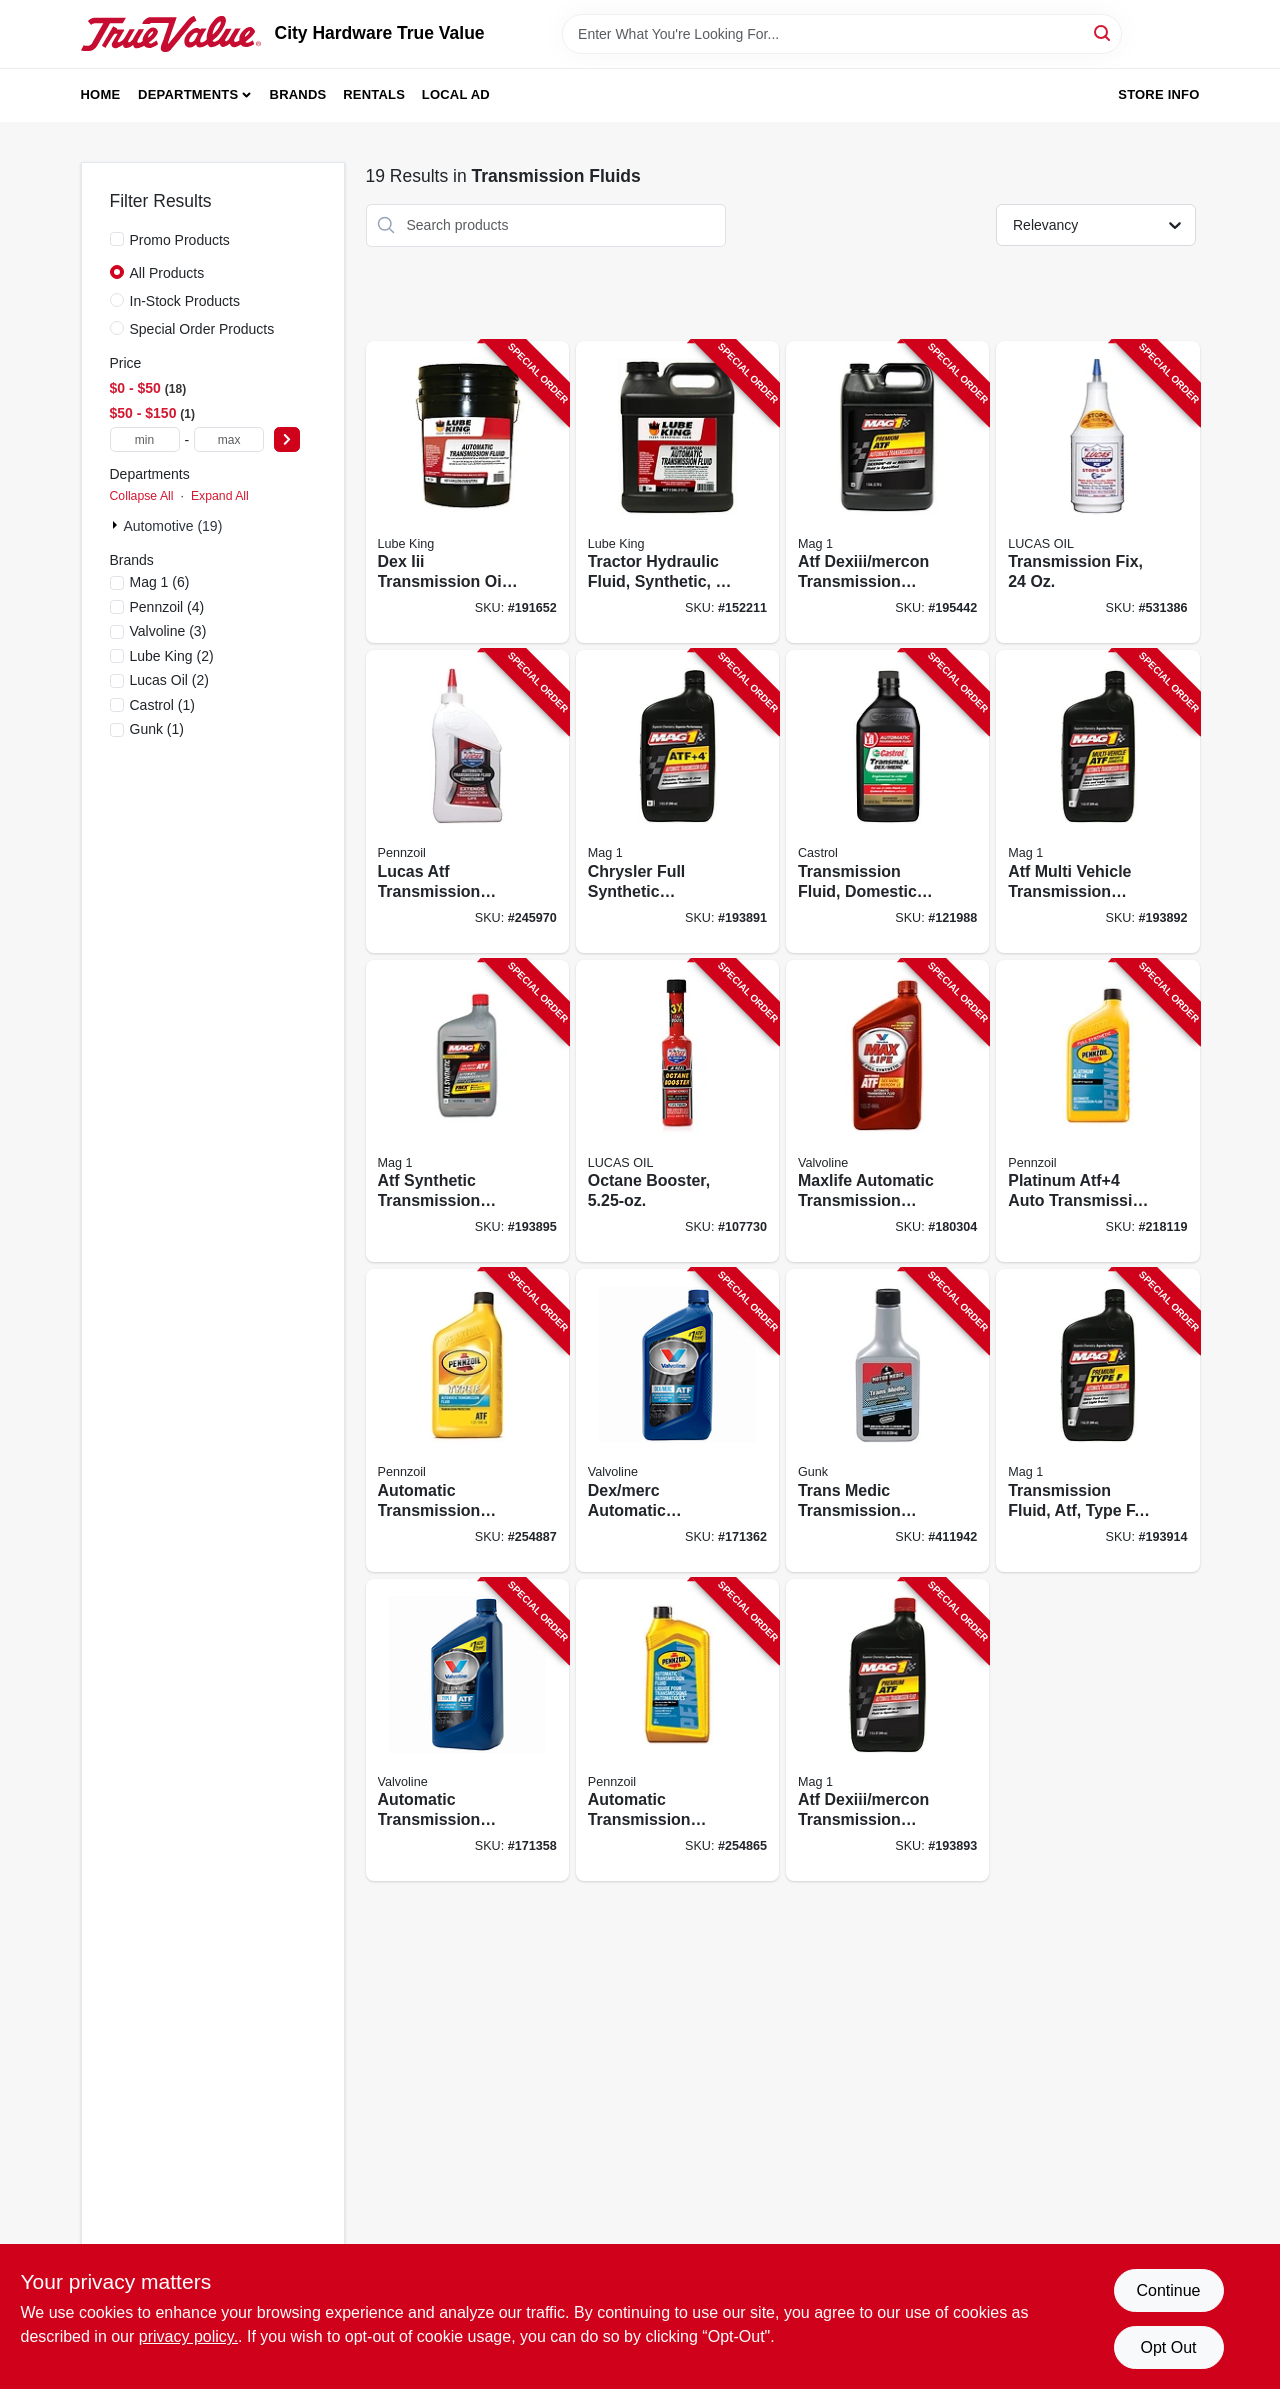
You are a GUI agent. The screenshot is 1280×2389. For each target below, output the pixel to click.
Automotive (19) (173, 526)
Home (101, 94)
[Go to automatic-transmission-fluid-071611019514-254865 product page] (677, 1730)
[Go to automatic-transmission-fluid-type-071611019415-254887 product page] (467, 1420)
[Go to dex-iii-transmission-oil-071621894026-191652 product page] (467, 492)
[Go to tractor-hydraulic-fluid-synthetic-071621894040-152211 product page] (677, 492)
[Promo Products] (117, 239)
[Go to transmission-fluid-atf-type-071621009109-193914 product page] (1097, 1420)
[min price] (145, 439)
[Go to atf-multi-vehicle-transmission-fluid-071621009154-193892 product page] (1097, 801)
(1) (162, 705)
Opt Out (1168, 2347)
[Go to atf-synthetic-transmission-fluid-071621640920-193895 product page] (467, 1111)
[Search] (1103, 32)
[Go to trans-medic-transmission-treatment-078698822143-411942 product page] (887, 1420)
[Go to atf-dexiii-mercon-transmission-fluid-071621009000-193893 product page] (887, 1730)
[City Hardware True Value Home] (171, 34)
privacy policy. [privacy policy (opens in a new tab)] (188, 2336)
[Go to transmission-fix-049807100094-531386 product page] (1097, 492)
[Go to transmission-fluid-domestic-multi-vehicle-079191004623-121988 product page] (887, 801)
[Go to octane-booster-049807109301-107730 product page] (677, 1111)
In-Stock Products (185, 301)
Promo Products (180, 240)
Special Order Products (202, 329)
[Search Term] (842, 34)
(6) (160, 582)
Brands (298, 94)
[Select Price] (287, 439)
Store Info (1158, 94)
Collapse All (142, 496)
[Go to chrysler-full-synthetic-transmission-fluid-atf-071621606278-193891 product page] (677, 801)
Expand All (220, 496)
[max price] (229, 439)
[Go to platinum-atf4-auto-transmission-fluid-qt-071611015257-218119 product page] (1097, 1111)
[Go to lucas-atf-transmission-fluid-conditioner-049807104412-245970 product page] (467, 801)
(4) (167, 607)
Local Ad (456, 94)
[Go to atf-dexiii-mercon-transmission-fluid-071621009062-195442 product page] (887, 492)
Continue (1168, 2290)
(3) (168, 631)
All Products (167, 273)
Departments (188, 94)
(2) (172, 656)
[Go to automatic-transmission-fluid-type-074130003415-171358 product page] (467, 1730)
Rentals (374, 94)
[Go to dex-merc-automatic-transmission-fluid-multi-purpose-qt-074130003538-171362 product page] (677, 1420)
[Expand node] (117, 525)
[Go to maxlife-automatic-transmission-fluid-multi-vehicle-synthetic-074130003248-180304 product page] (887, 1111)
